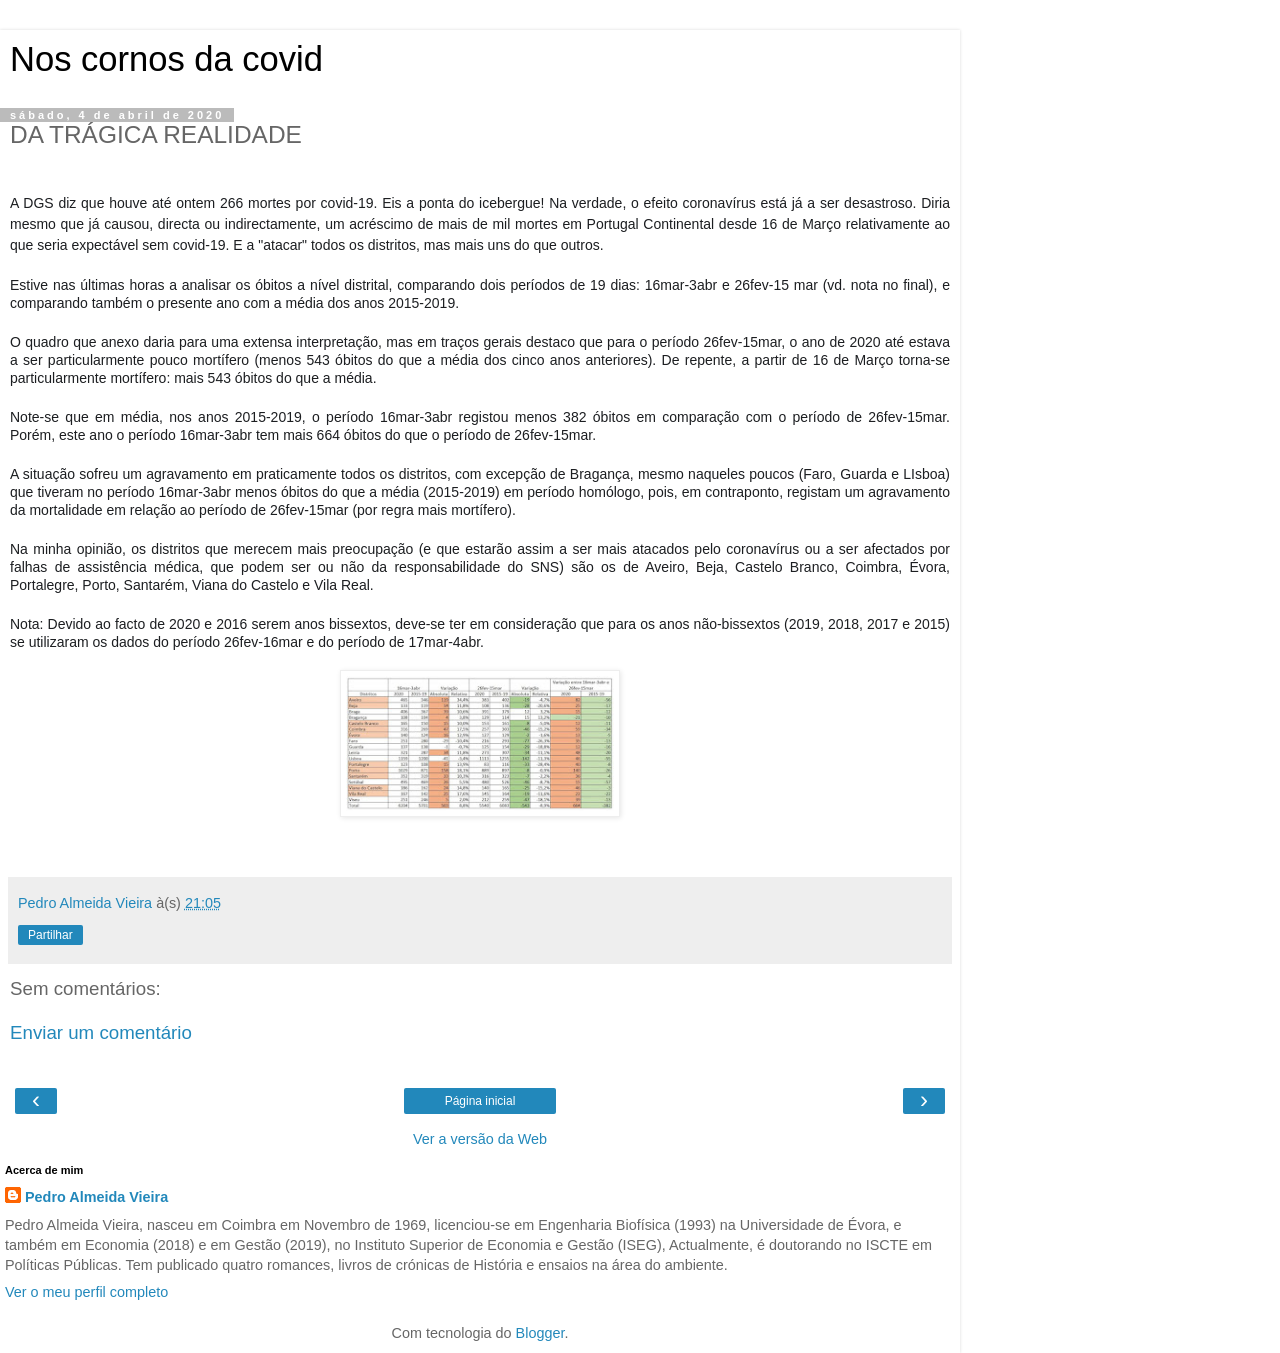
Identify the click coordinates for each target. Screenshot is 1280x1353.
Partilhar (50, 935)
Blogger (540, 1333)
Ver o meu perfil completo (86, 1292)
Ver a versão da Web (480, 1139)
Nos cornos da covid (166, 59)
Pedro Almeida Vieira (96, 1197)
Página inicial (480, 1101)
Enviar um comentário (101, 1032)
